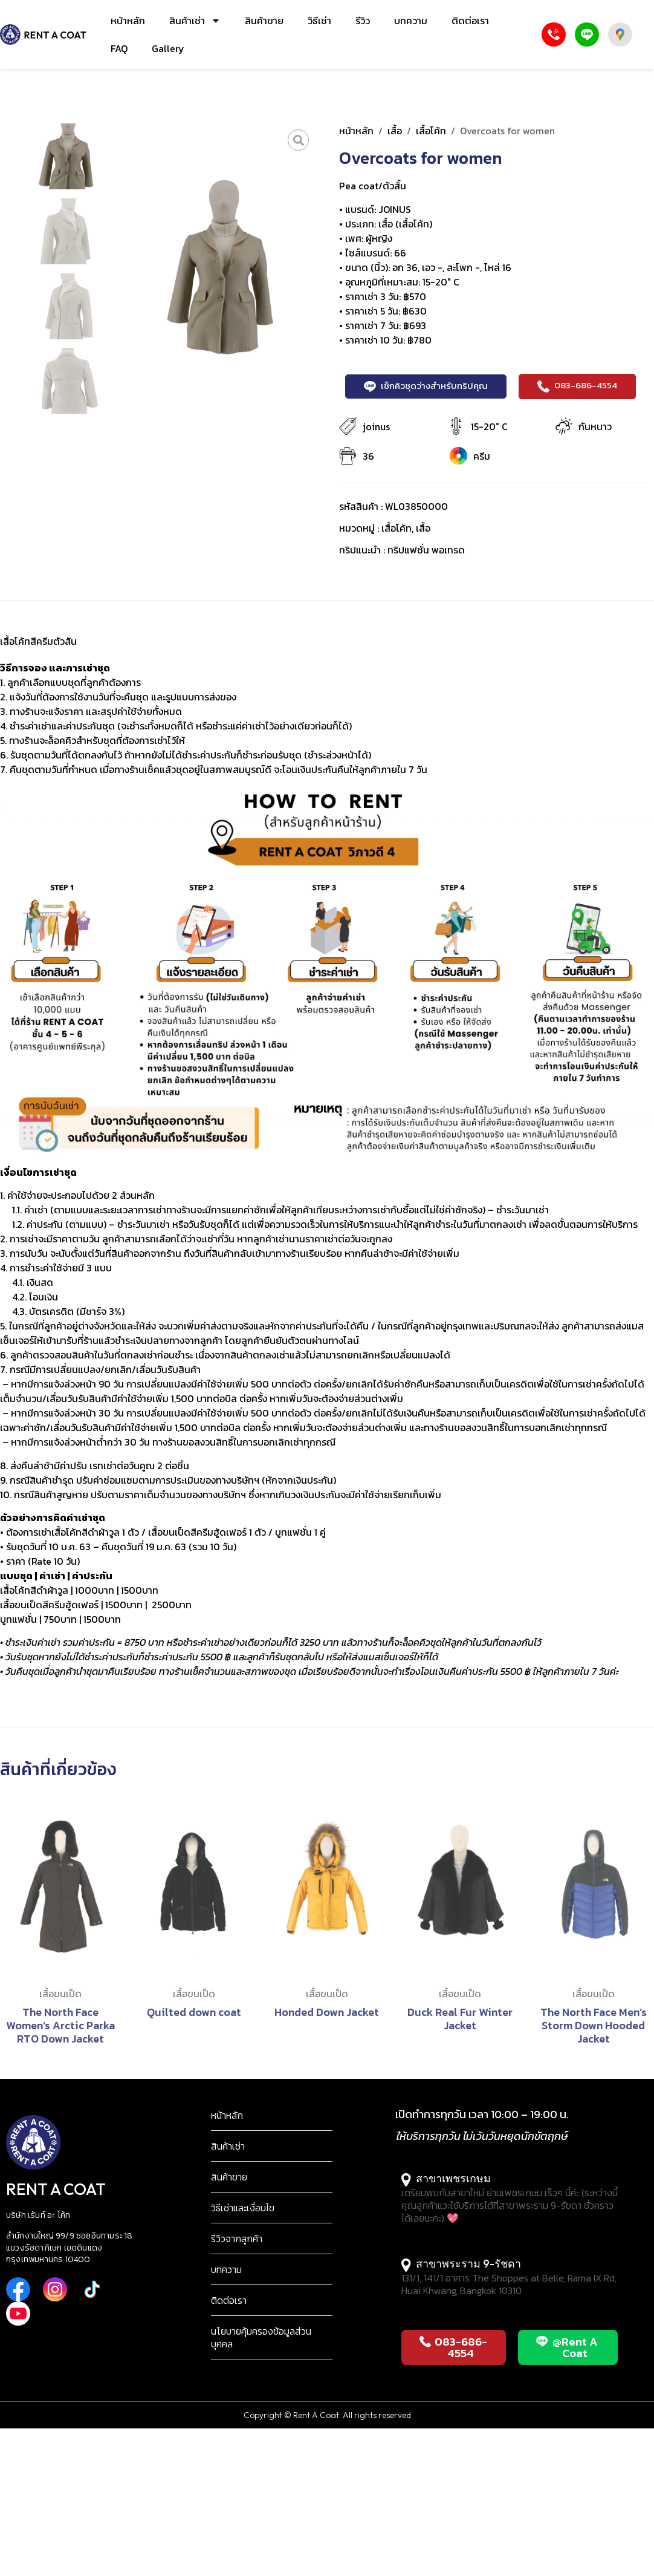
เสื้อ (394, 130)
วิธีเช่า (319, 20)
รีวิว (362, 20)
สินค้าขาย (264, 20)
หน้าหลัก (128, 20)
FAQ (119, 48)
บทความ (410, 20)
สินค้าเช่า (195, 20)
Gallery (168, 48)
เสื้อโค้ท (431, 130)
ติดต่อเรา (470, 20)
